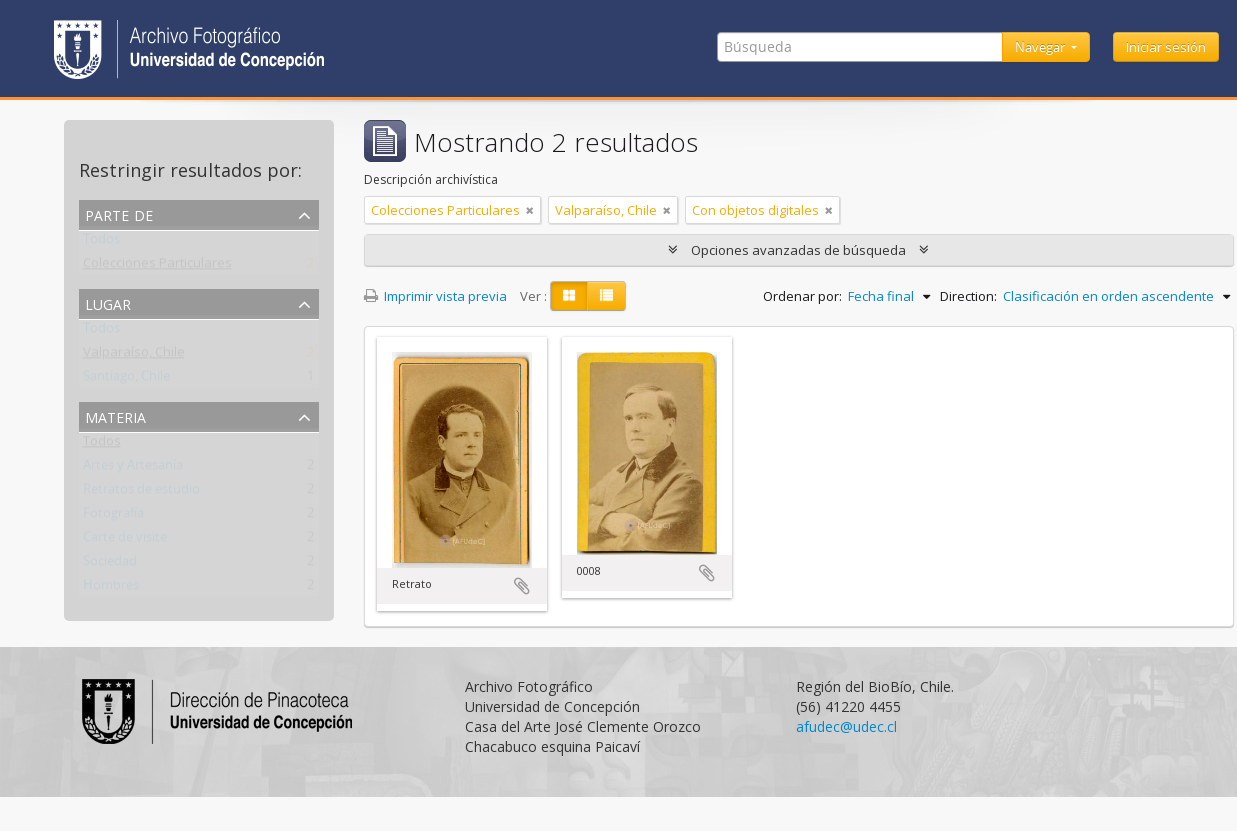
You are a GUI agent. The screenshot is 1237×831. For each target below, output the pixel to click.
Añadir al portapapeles (522, 586)
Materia (115, 415)
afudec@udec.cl (846, 726)
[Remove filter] (530, 210)
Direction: (968, 296)
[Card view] (569, 296)
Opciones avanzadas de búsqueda (798, 250)
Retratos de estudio (141, 493)
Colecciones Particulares (157, 267)
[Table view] (606, 296)
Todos (101, 243)
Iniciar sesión (1166, 47)
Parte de (119, 213)
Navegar (1041, 47)
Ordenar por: (802, 296)
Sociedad (110, 565)
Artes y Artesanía (133, 469)
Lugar (108, 302)
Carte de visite (125, 541)
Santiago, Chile (126, 380)
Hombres (111, 589)
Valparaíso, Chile (134, 356)
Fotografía (113, 517)
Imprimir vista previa (435, 296)
